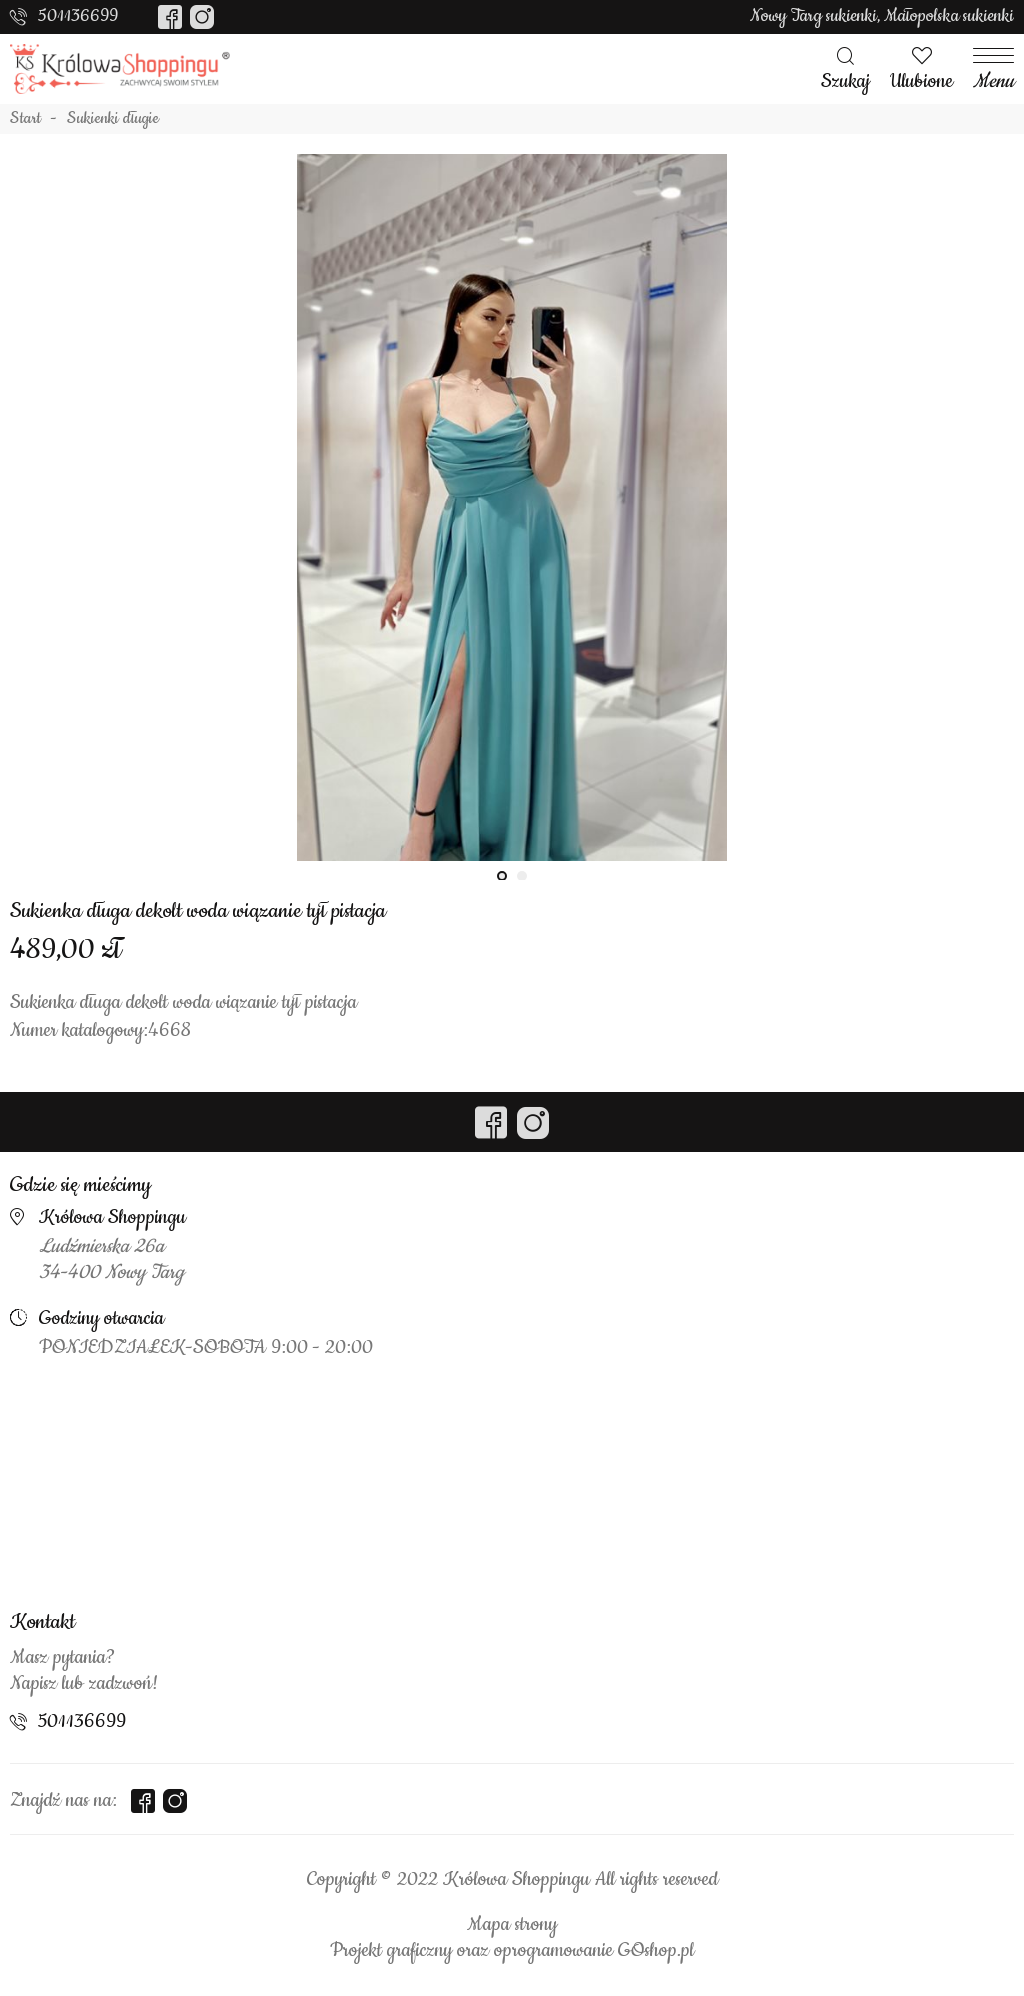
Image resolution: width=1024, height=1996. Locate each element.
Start (25, 119)
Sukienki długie (113, 119)
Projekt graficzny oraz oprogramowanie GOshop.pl (512, 1951)
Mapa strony (512, 1925)
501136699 (78, 16)
